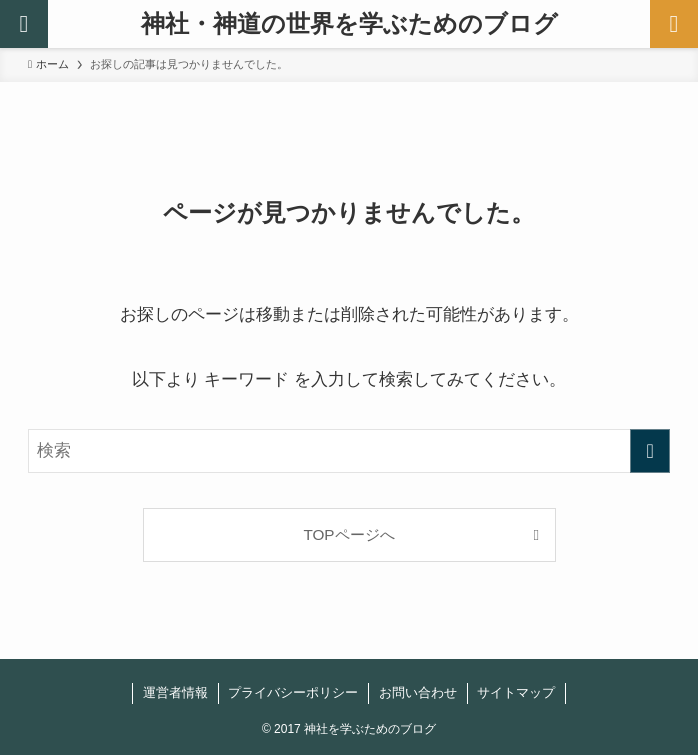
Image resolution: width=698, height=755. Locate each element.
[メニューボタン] (674, 24)
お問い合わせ (418, 692)
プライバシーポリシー (293, 692)
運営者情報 (175, 692)
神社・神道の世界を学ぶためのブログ (349, 24)
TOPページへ (348, 534)
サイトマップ (516, 692)
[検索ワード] (349, 451)
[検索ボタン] (24, 24)
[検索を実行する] (650, 451)
